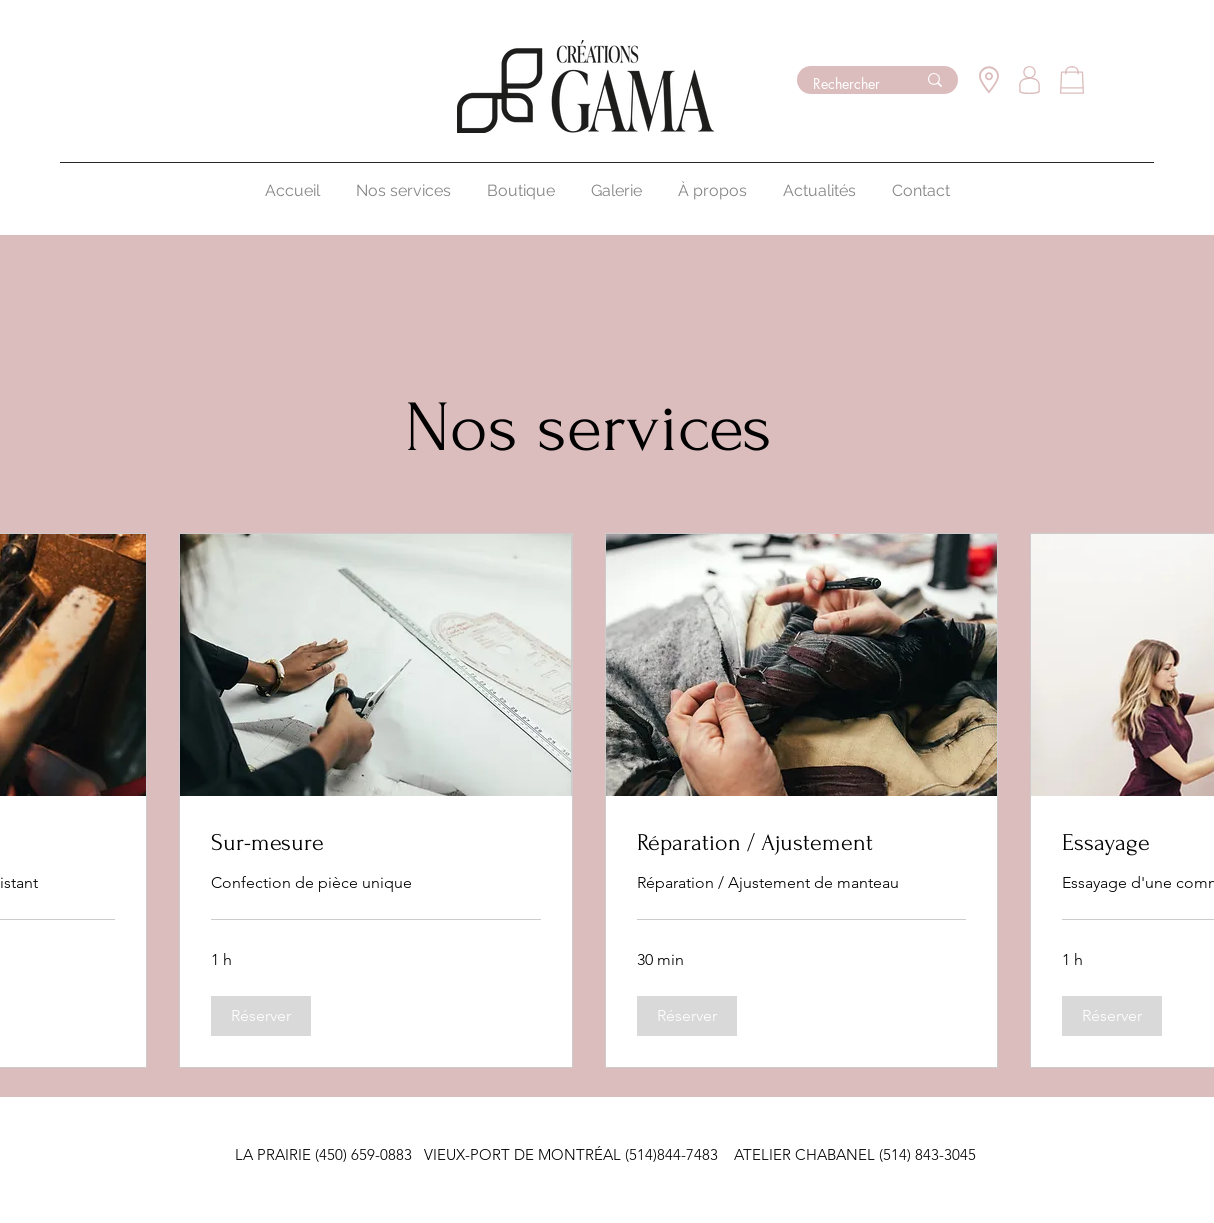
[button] (261, 1016)
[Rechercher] (849, 84)
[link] (375, 843)
